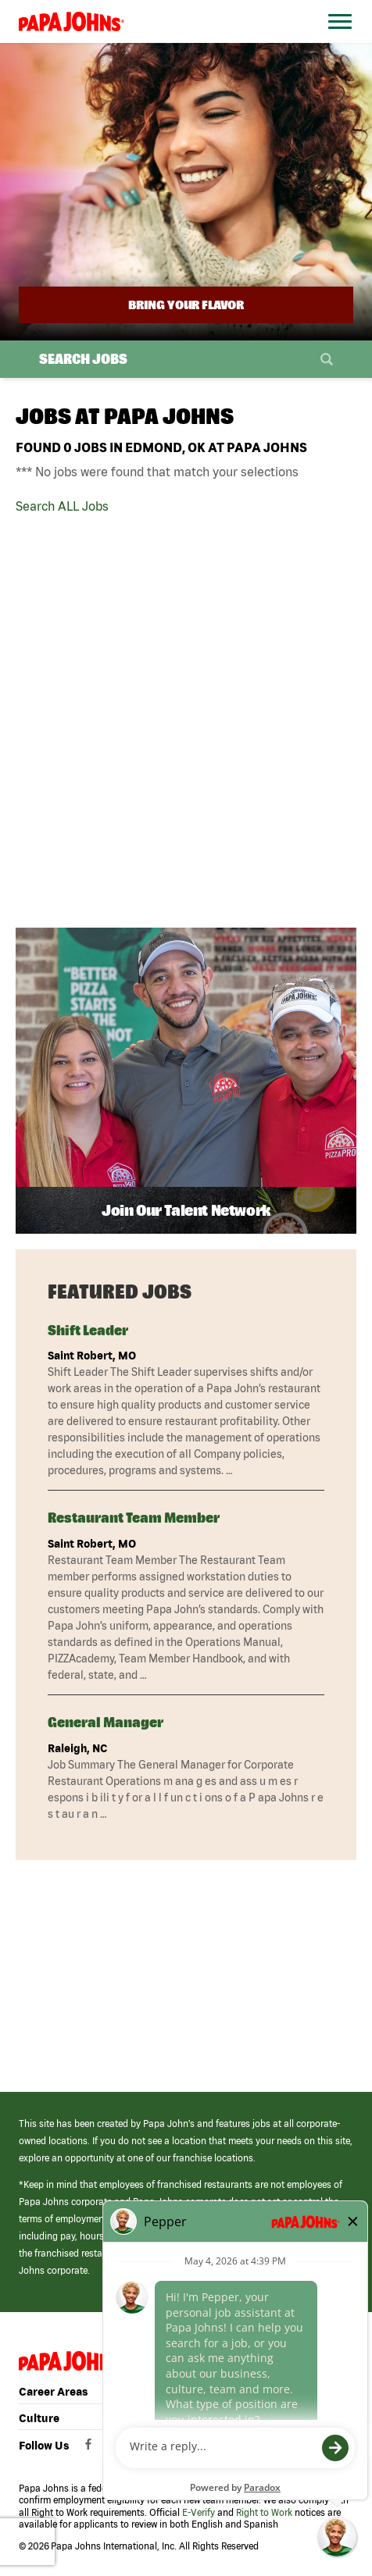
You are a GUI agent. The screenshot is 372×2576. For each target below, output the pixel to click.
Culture (39, 2418)
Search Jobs (83, 359)
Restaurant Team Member (134, 1517)
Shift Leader (88, 1330)
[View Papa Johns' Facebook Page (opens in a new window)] (90, 2448)
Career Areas (53, 2391)
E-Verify (198, 2512)
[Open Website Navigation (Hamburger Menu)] (337, 40)
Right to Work (264, 2512)
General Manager (105, 1722)
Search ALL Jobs (62, 506)
